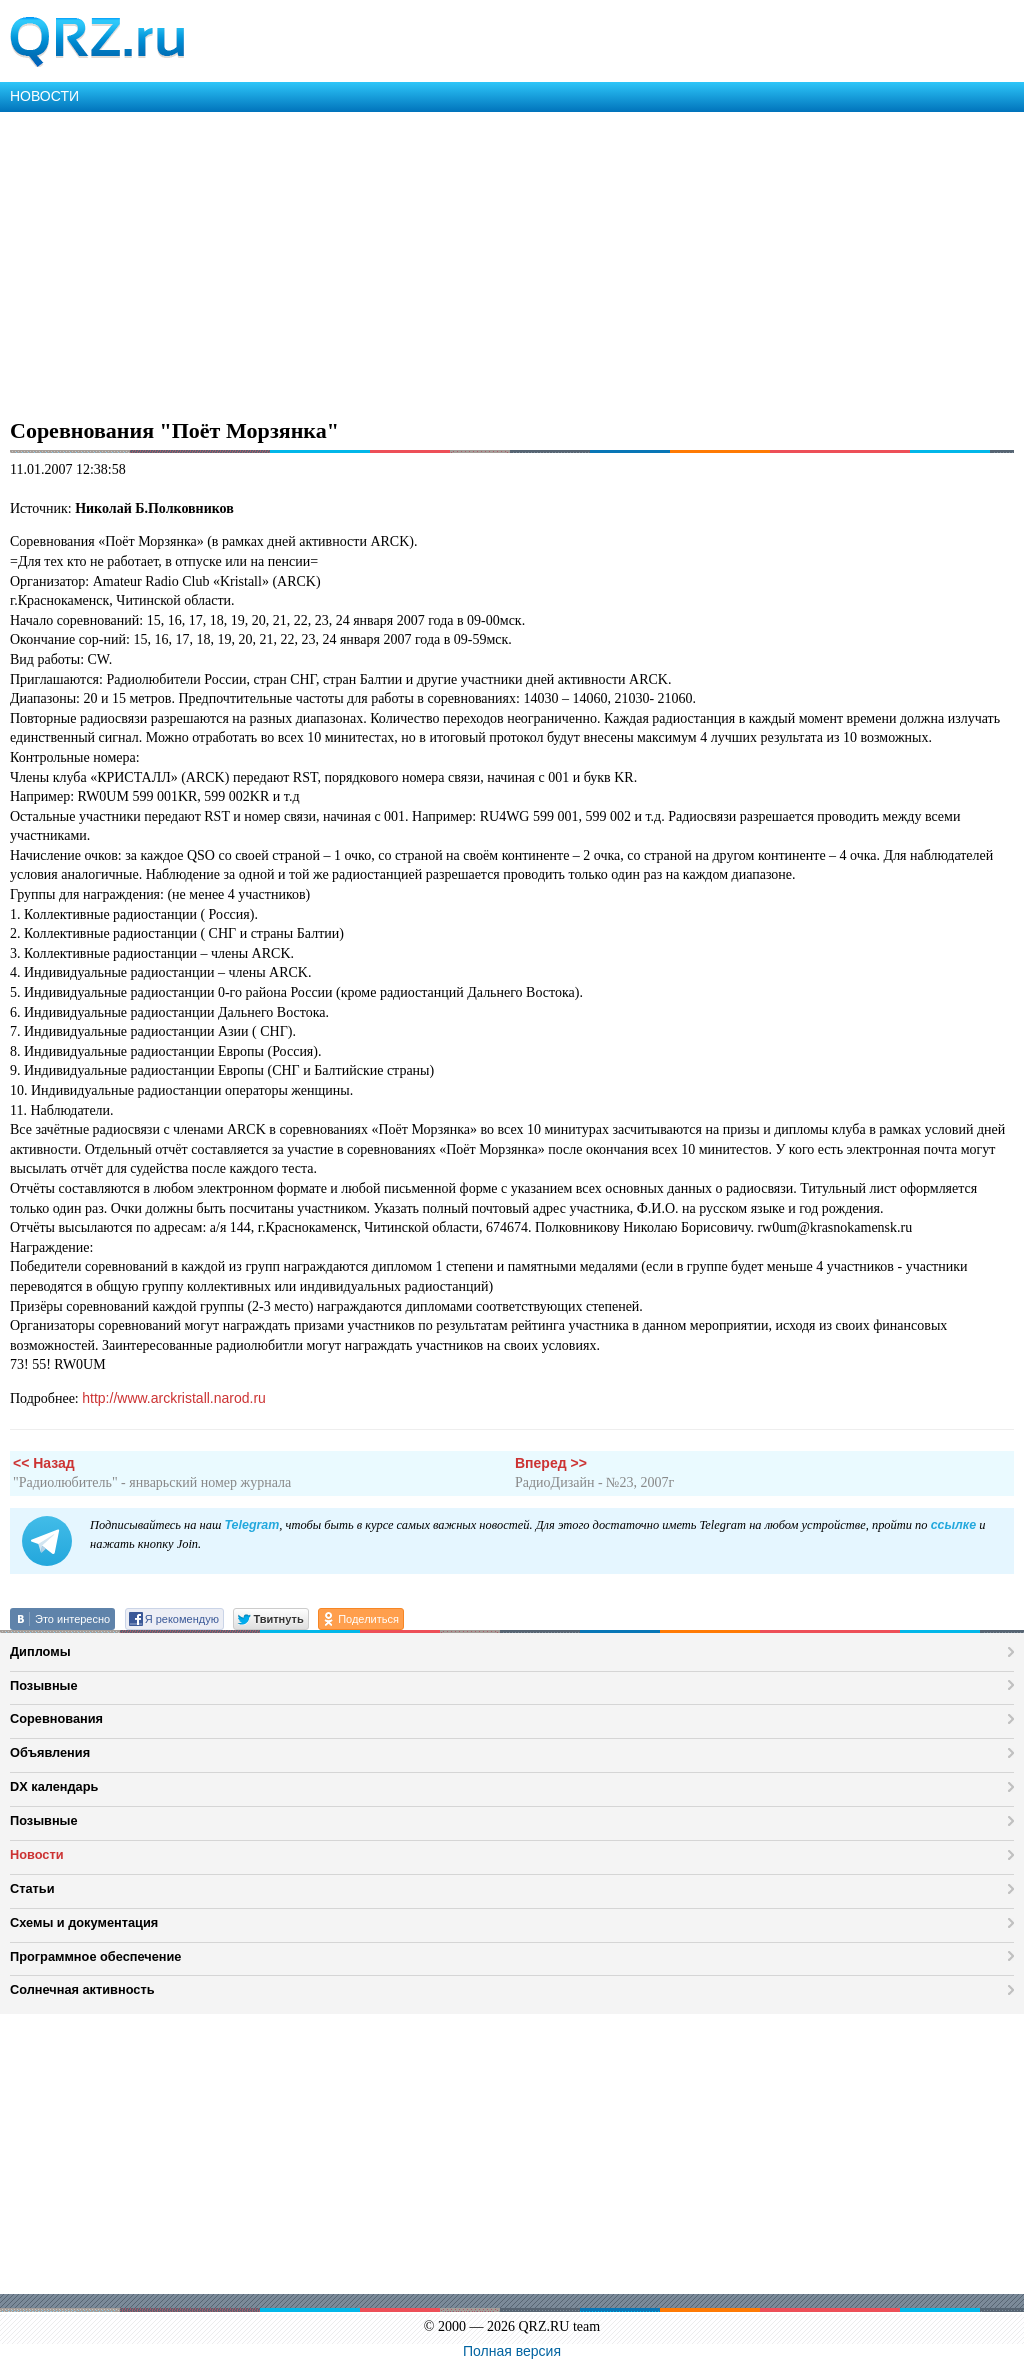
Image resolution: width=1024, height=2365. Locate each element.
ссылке (953, 1525)
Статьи (32, 1888)
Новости (37, 1854)
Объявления (50, 1752)
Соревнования (56, 1718)
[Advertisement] (512, 262)
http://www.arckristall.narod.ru (174, 1398)
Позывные (44, 1685)
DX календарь (54, 1786)
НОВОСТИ (44, 96)
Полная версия (512, 2351)
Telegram (251, 1525)
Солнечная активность (82, 1989)
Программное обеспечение (95, 1956)
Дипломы (40, 1651)
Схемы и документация (84, 1922)
